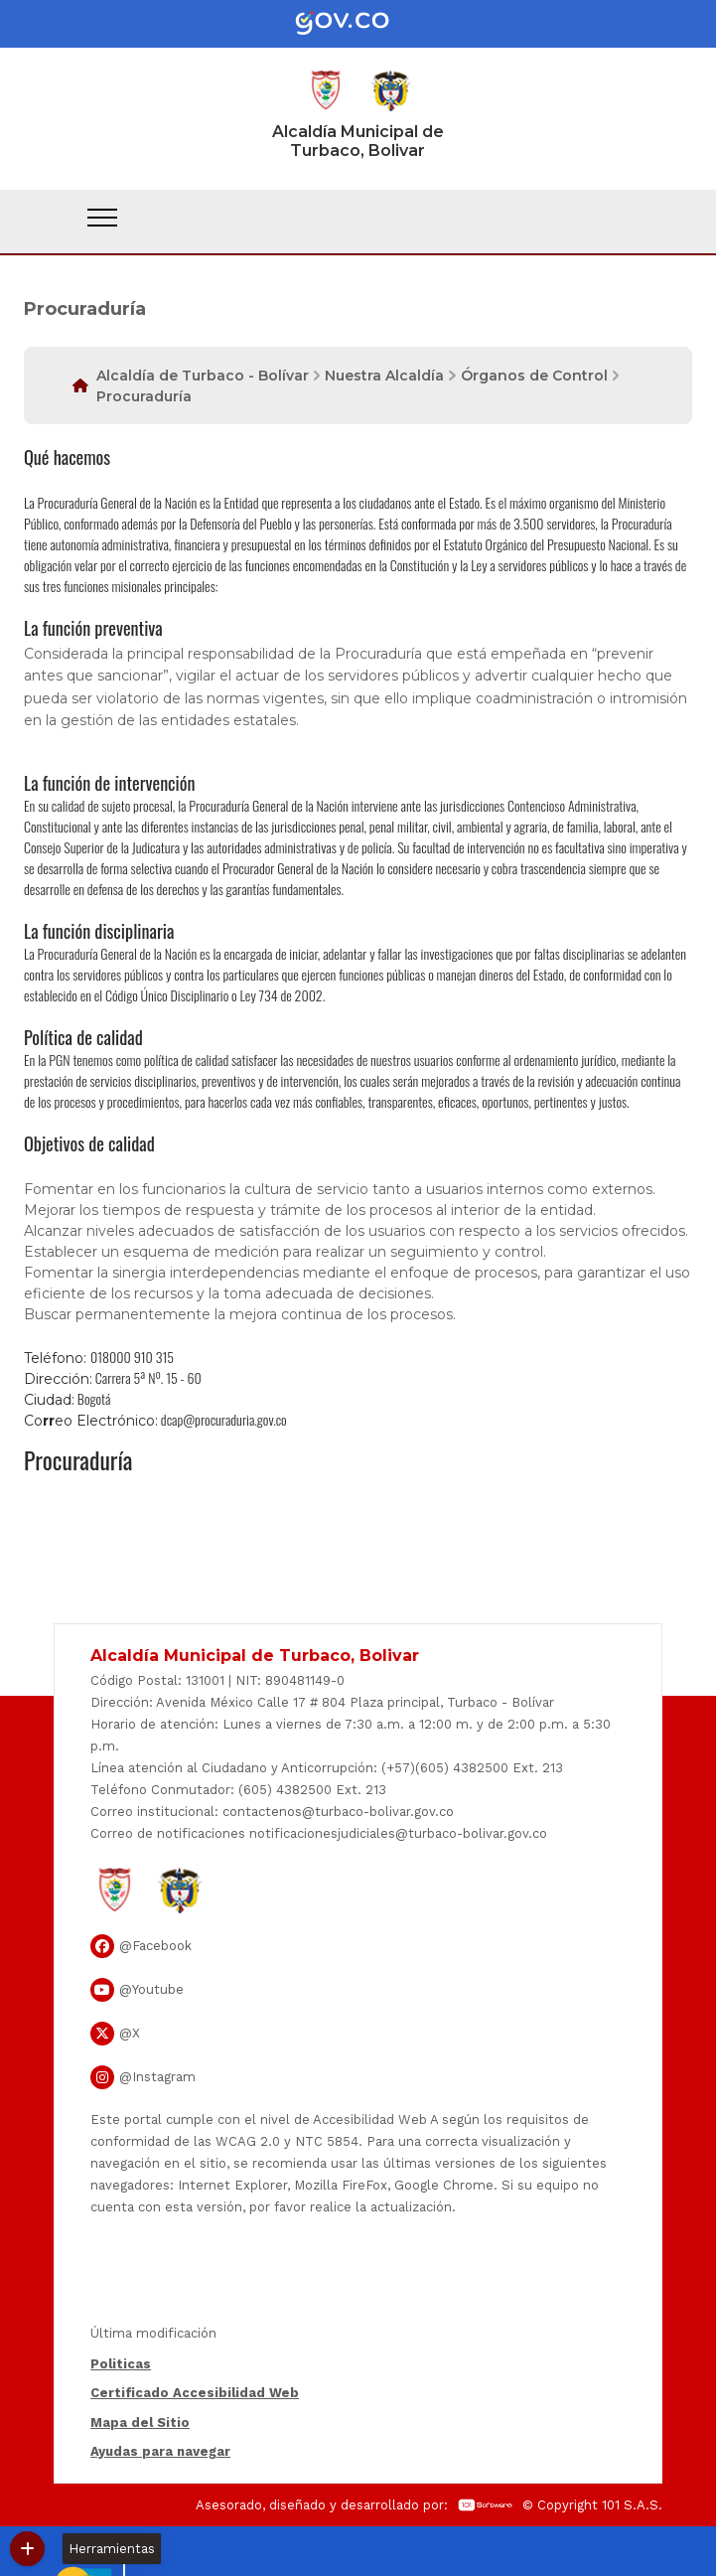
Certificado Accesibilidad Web (194, 2392)
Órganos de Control (534, 375)
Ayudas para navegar (160, 2453)
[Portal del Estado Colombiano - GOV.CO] (358, 24)
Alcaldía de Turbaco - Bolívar (202, 375)
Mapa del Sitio (140, 2422)
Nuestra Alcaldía (384, 375)
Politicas (120, 2363)
